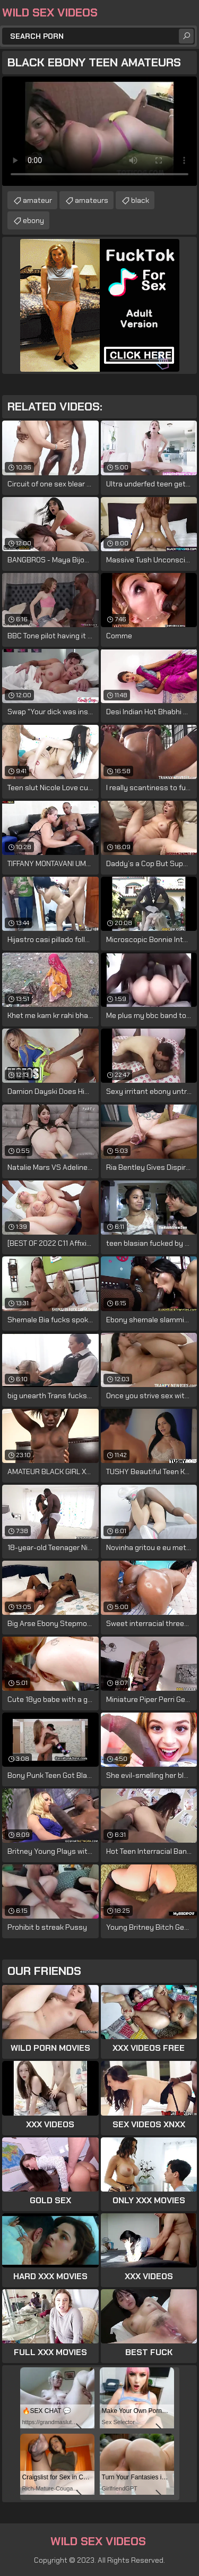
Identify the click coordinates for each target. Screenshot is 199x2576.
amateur (37, 200)
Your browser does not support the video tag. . (99, 131)
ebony (33, 220)
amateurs (91, 200)
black (140, 200)
